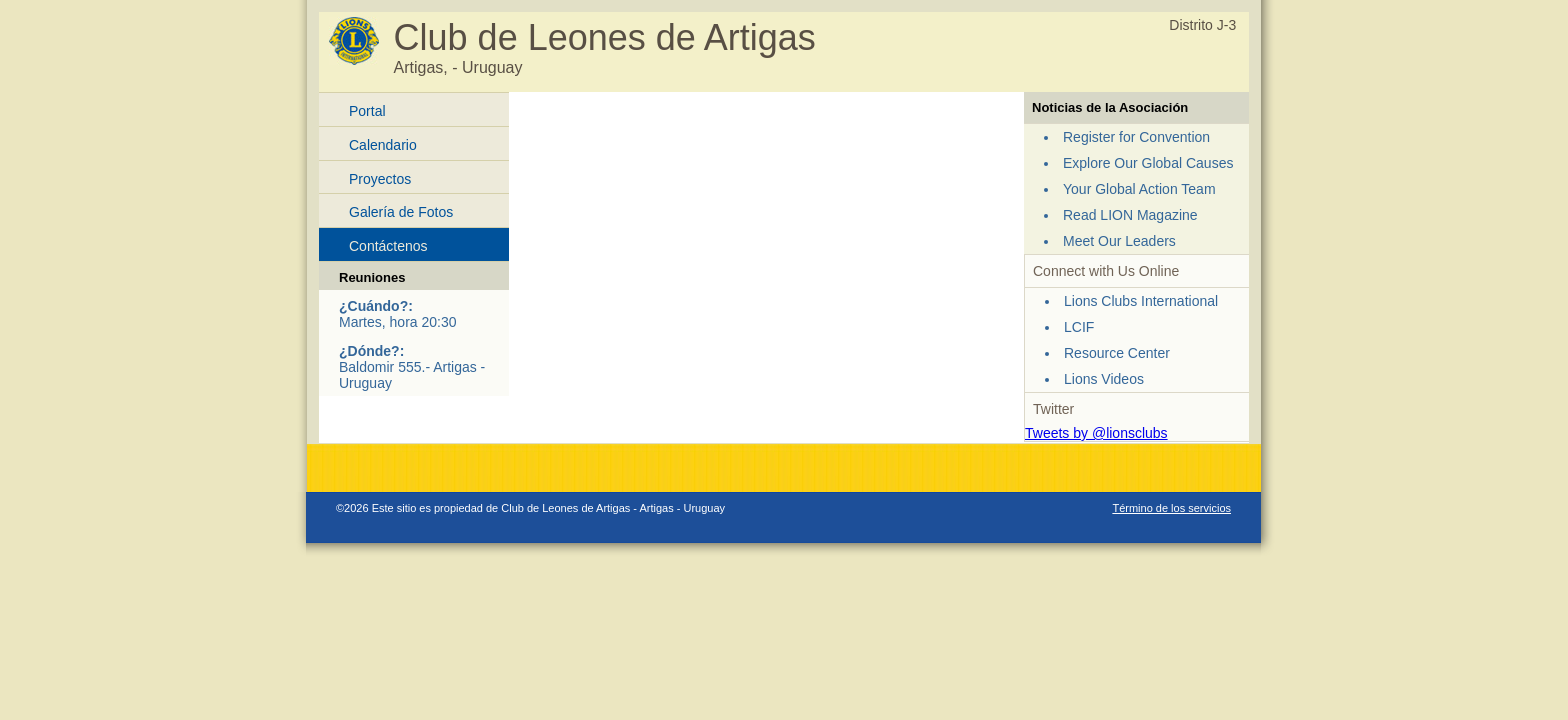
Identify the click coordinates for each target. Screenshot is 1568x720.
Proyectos (380, 179)
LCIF (1079, 327)
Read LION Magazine (1130, 215)
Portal (367, 111)
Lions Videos (1104, 379)
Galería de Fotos (401, 212)
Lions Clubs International (1141, 301)
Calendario (383, 145)
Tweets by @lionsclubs (1096, 433)
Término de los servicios (1171, 508)
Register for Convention (1136, 137)
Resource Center (1117, 353)
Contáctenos (388, 246)
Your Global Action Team (1139, 189)
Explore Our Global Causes (1148, 163)
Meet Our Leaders (1119, 241)
